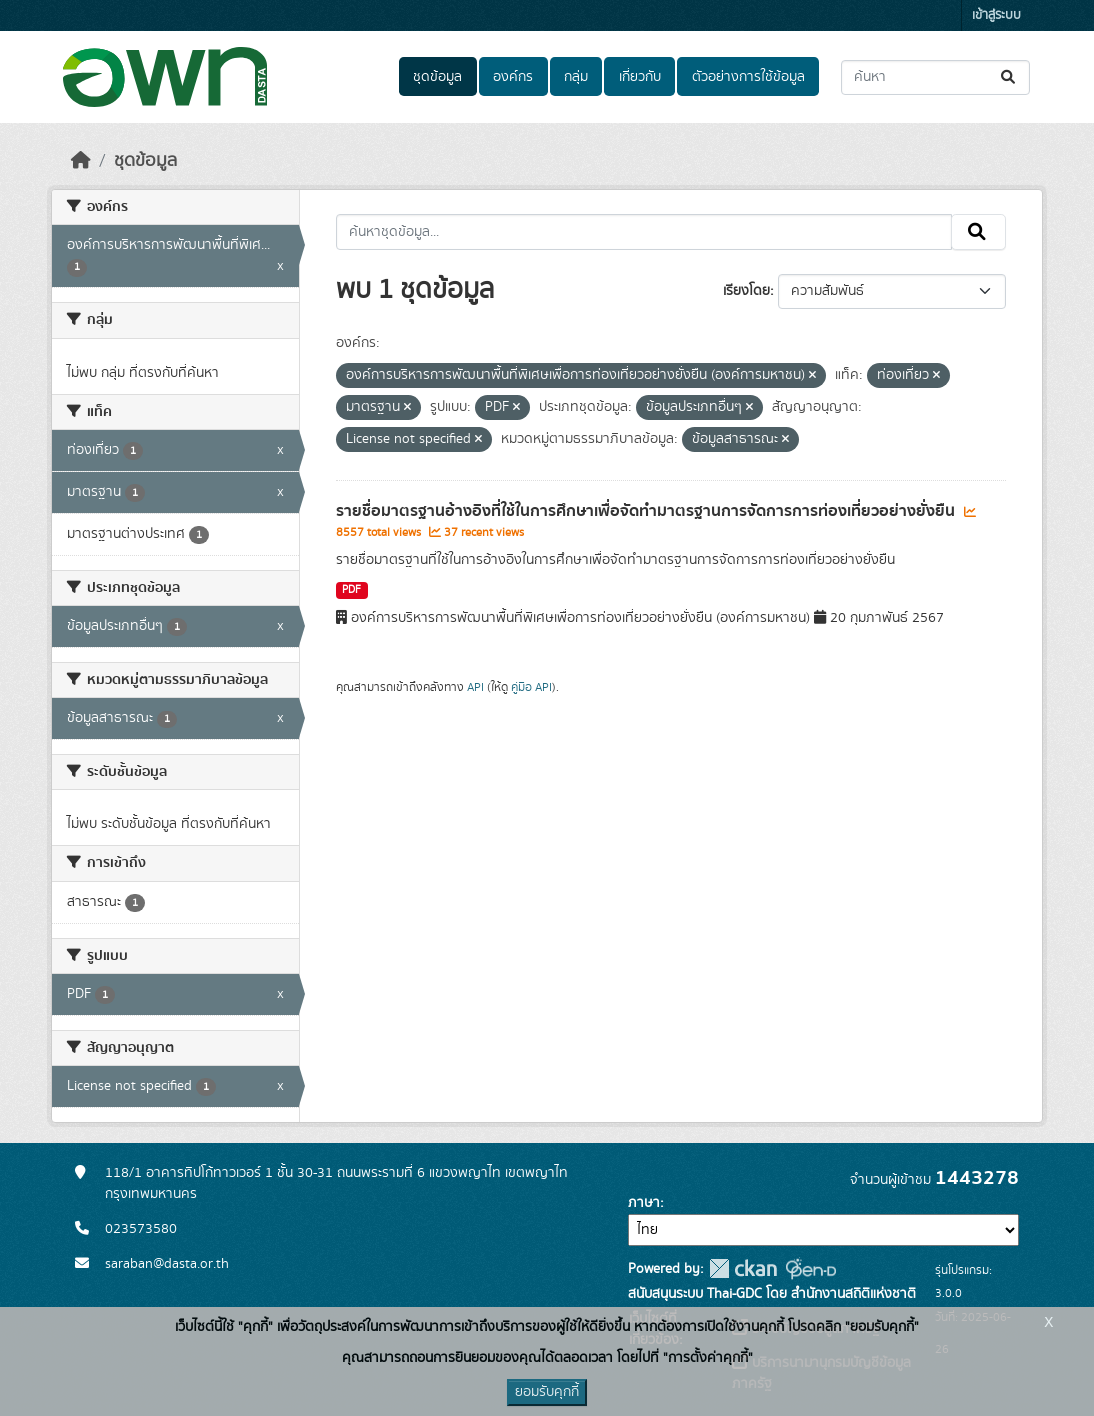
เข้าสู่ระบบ (996, 15)
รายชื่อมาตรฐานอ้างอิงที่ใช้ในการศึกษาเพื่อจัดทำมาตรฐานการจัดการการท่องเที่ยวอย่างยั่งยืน (647, 511)
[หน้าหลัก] (81, 161)
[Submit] (1009, 77)
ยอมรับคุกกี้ (547, 1392)
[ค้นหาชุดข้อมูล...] (935, 77)
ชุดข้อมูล (437, 77)
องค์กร (513, 77)
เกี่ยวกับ (640, 77)
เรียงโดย (746, 291)
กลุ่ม (576, 77)
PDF (351, 590)
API (475, 687)
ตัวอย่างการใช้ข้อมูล (748, 77)
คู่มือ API (531, 687)
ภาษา (644, 1203)
